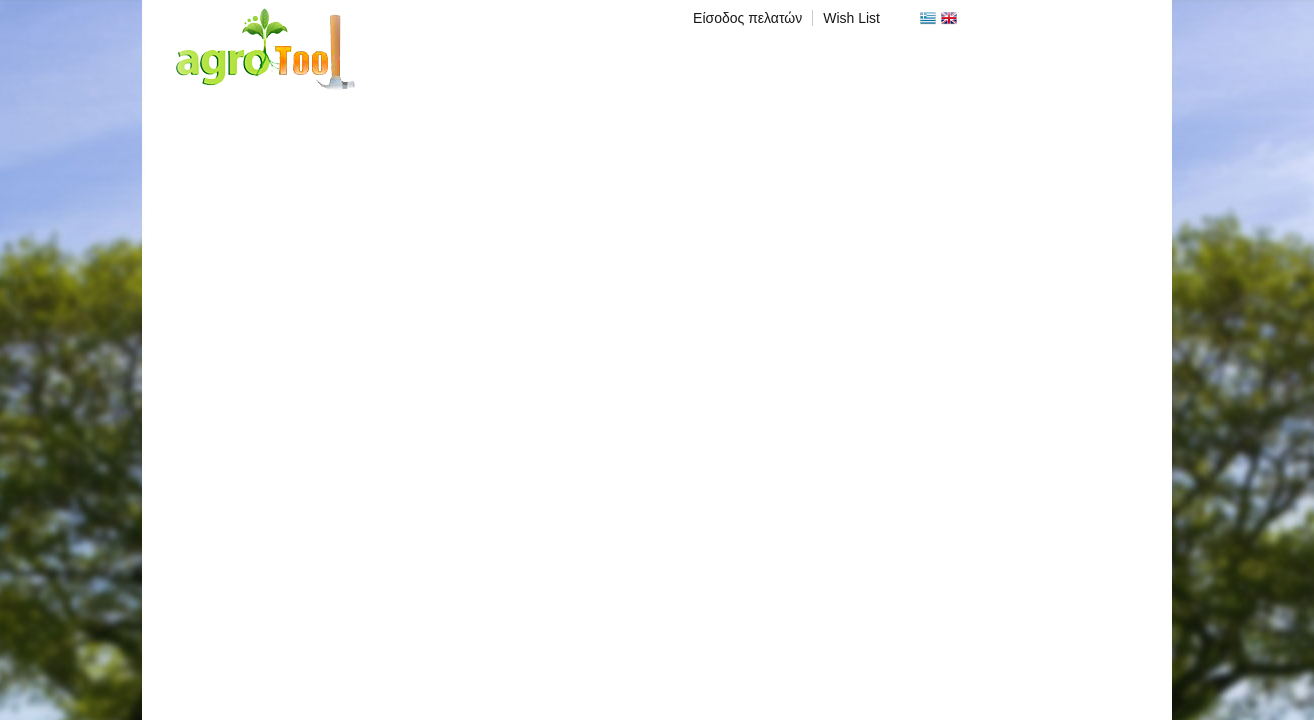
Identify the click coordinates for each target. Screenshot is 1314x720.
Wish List (851, 18)
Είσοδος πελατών (747, 18)
